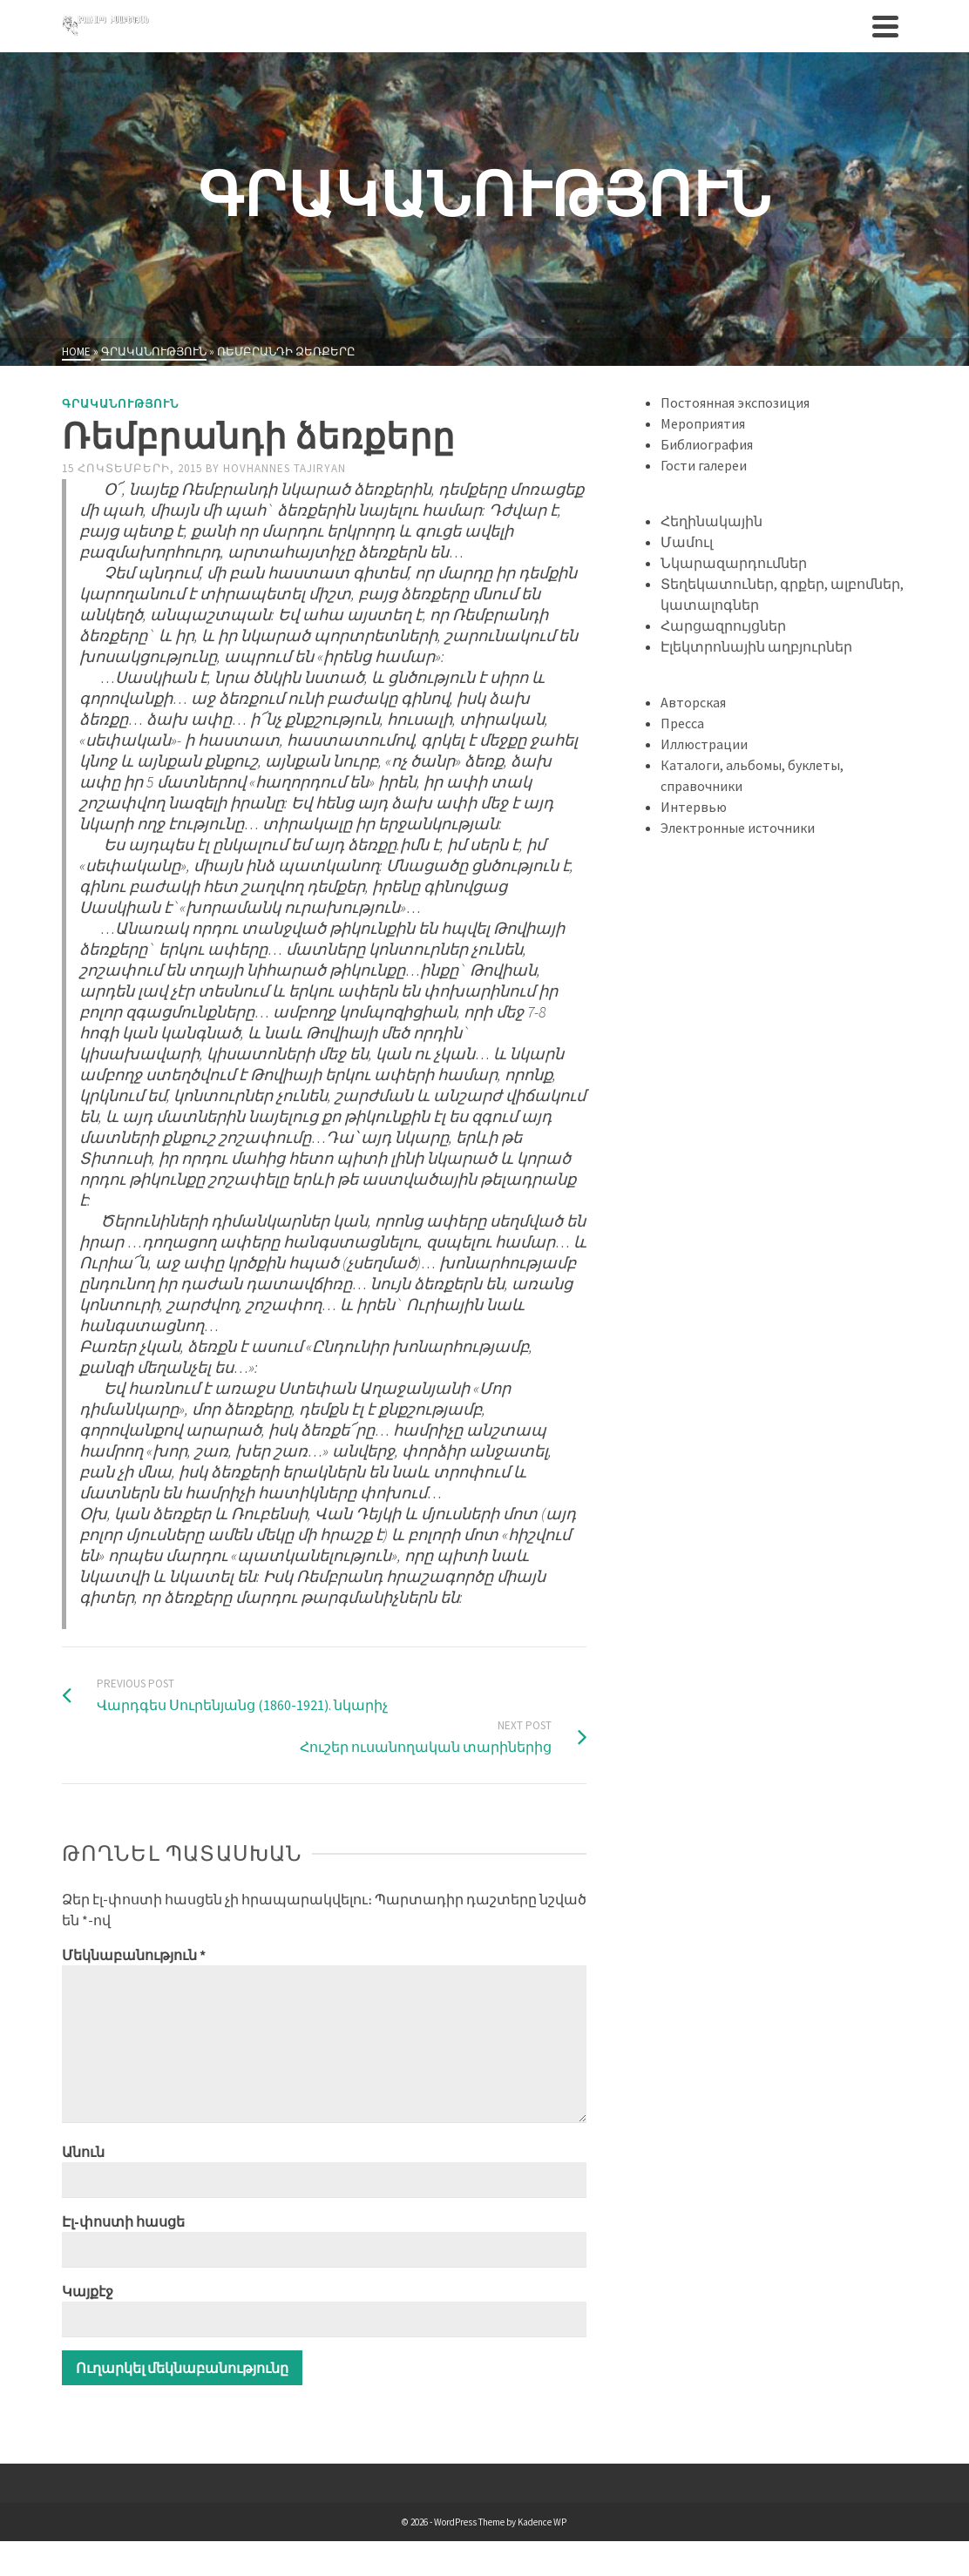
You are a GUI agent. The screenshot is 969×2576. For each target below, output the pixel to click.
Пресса (682, 723)
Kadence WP (542, 2522)
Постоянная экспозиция (735, 402)
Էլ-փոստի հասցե (123, 2221)
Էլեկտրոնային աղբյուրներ (756, 646)
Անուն (83, 2151)
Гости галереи (704, 465)
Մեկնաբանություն (134, 1955)
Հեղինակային (711, 521)
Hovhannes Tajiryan (284, 468)
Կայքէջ (87, 2291)
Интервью (694, 806)
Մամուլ (687, 542)
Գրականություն (120, 403)
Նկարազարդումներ (734, 562)
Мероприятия (703, 423)
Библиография (707, 444)
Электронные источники (738, 827)
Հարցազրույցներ (723, 625)
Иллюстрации (704, 744)
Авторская (693, 702)
